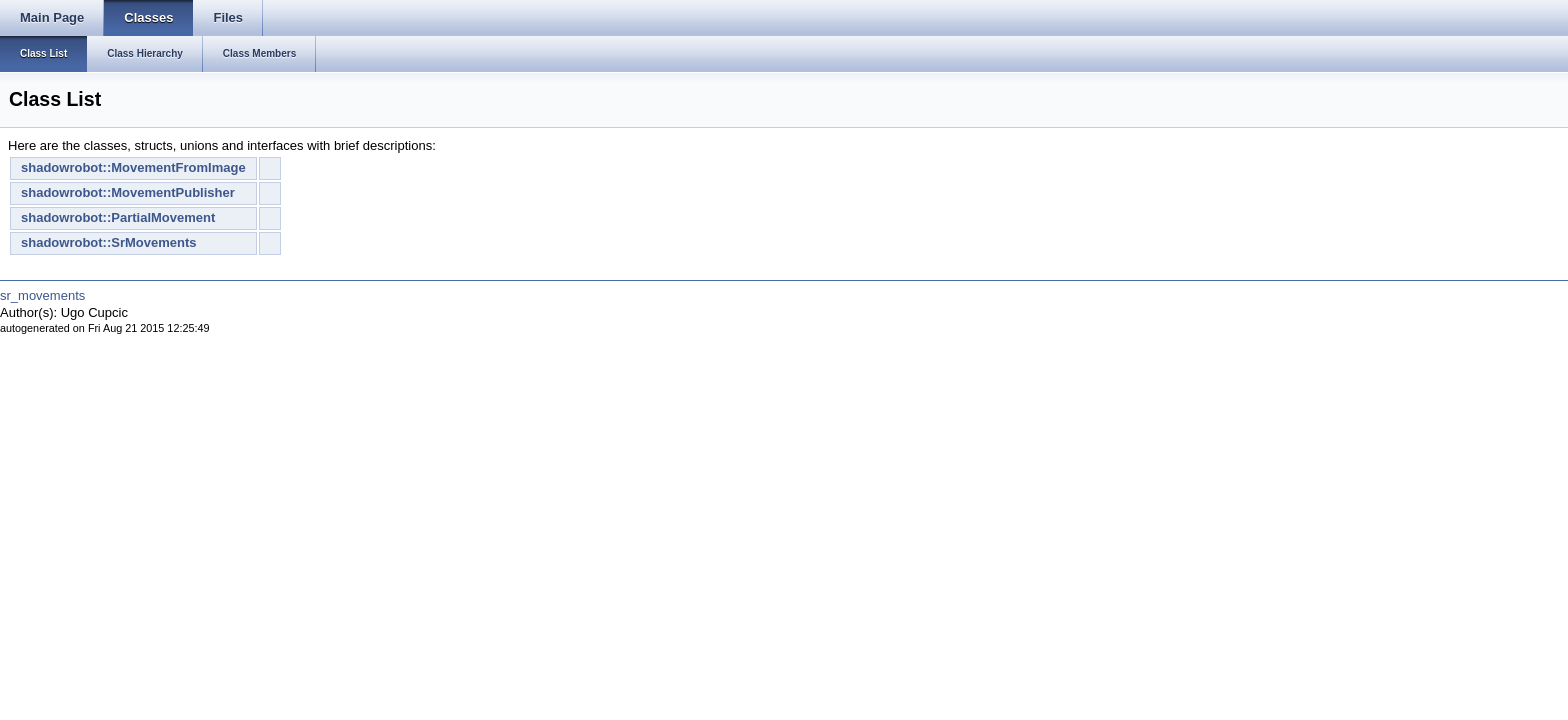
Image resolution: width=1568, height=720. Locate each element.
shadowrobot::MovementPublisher (128, 192)
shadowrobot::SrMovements (109, 242)
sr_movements (42, 295)
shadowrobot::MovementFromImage (133, 167)
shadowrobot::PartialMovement (118, 217)
